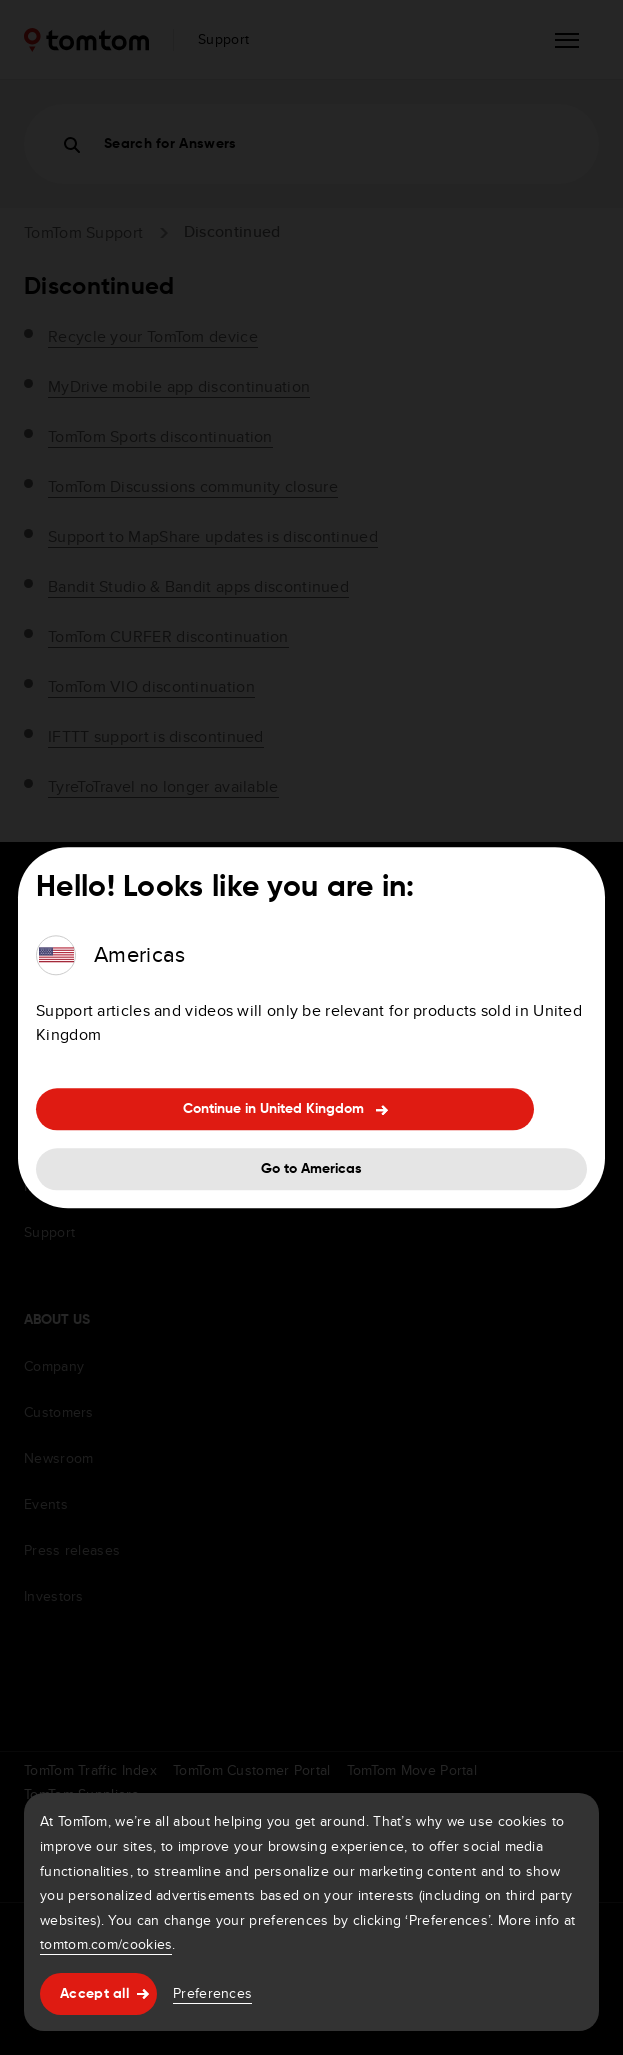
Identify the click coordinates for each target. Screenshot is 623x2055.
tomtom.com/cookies (106, 1944)
